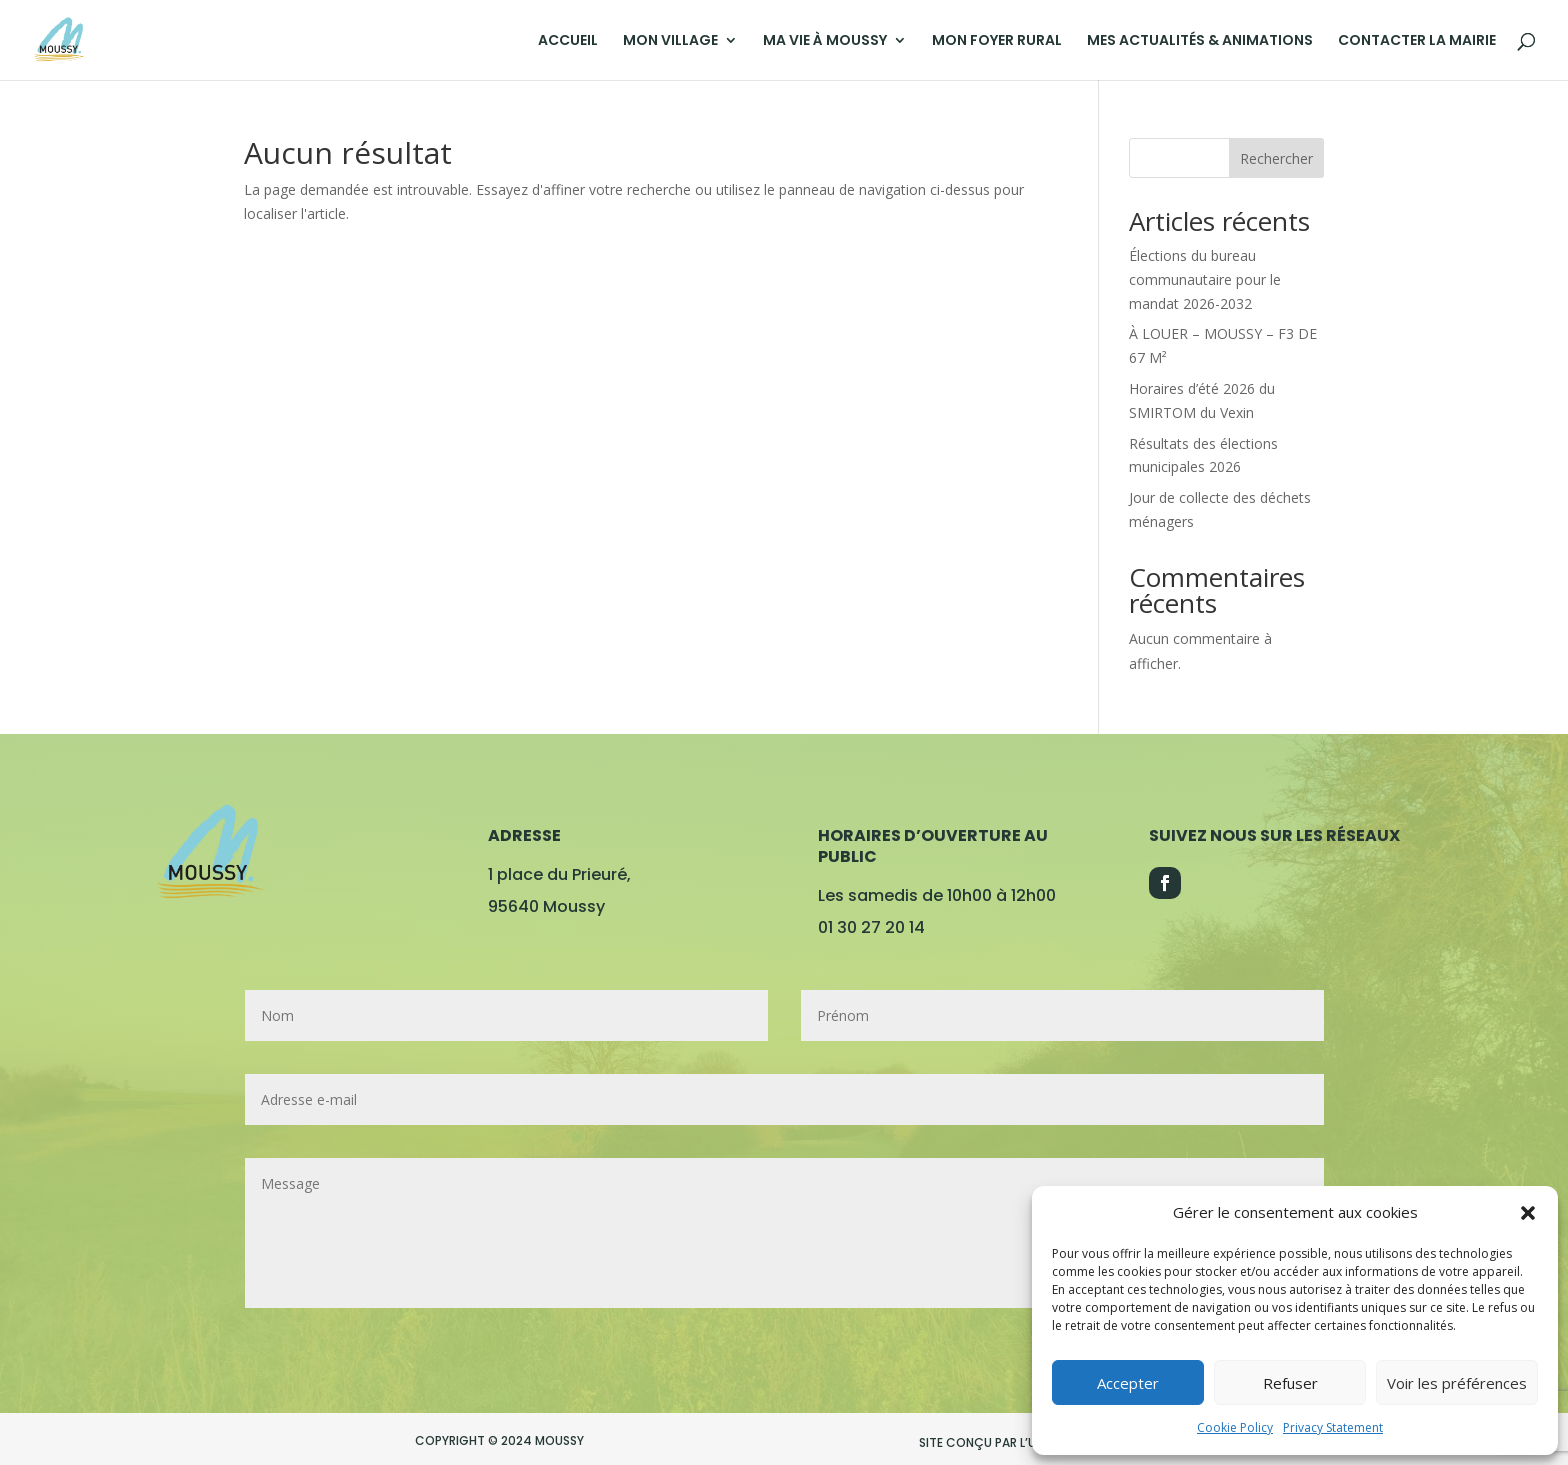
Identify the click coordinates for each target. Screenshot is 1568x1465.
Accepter (1128, 1383)
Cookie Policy (1235, 1427)
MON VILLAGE (670, 41)
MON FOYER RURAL (997, 41)
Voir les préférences (1457, 1383)
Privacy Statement (1333, 1427)
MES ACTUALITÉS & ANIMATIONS (1200, 41)
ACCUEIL (568, 41)
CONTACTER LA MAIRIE (1417, 41)
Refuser (1290, 1383)
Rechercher (1276, 158)
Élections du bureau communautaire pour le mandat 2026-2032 (1205, 279)
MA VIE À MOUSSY (825, 41)
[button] (1528, 1213)
